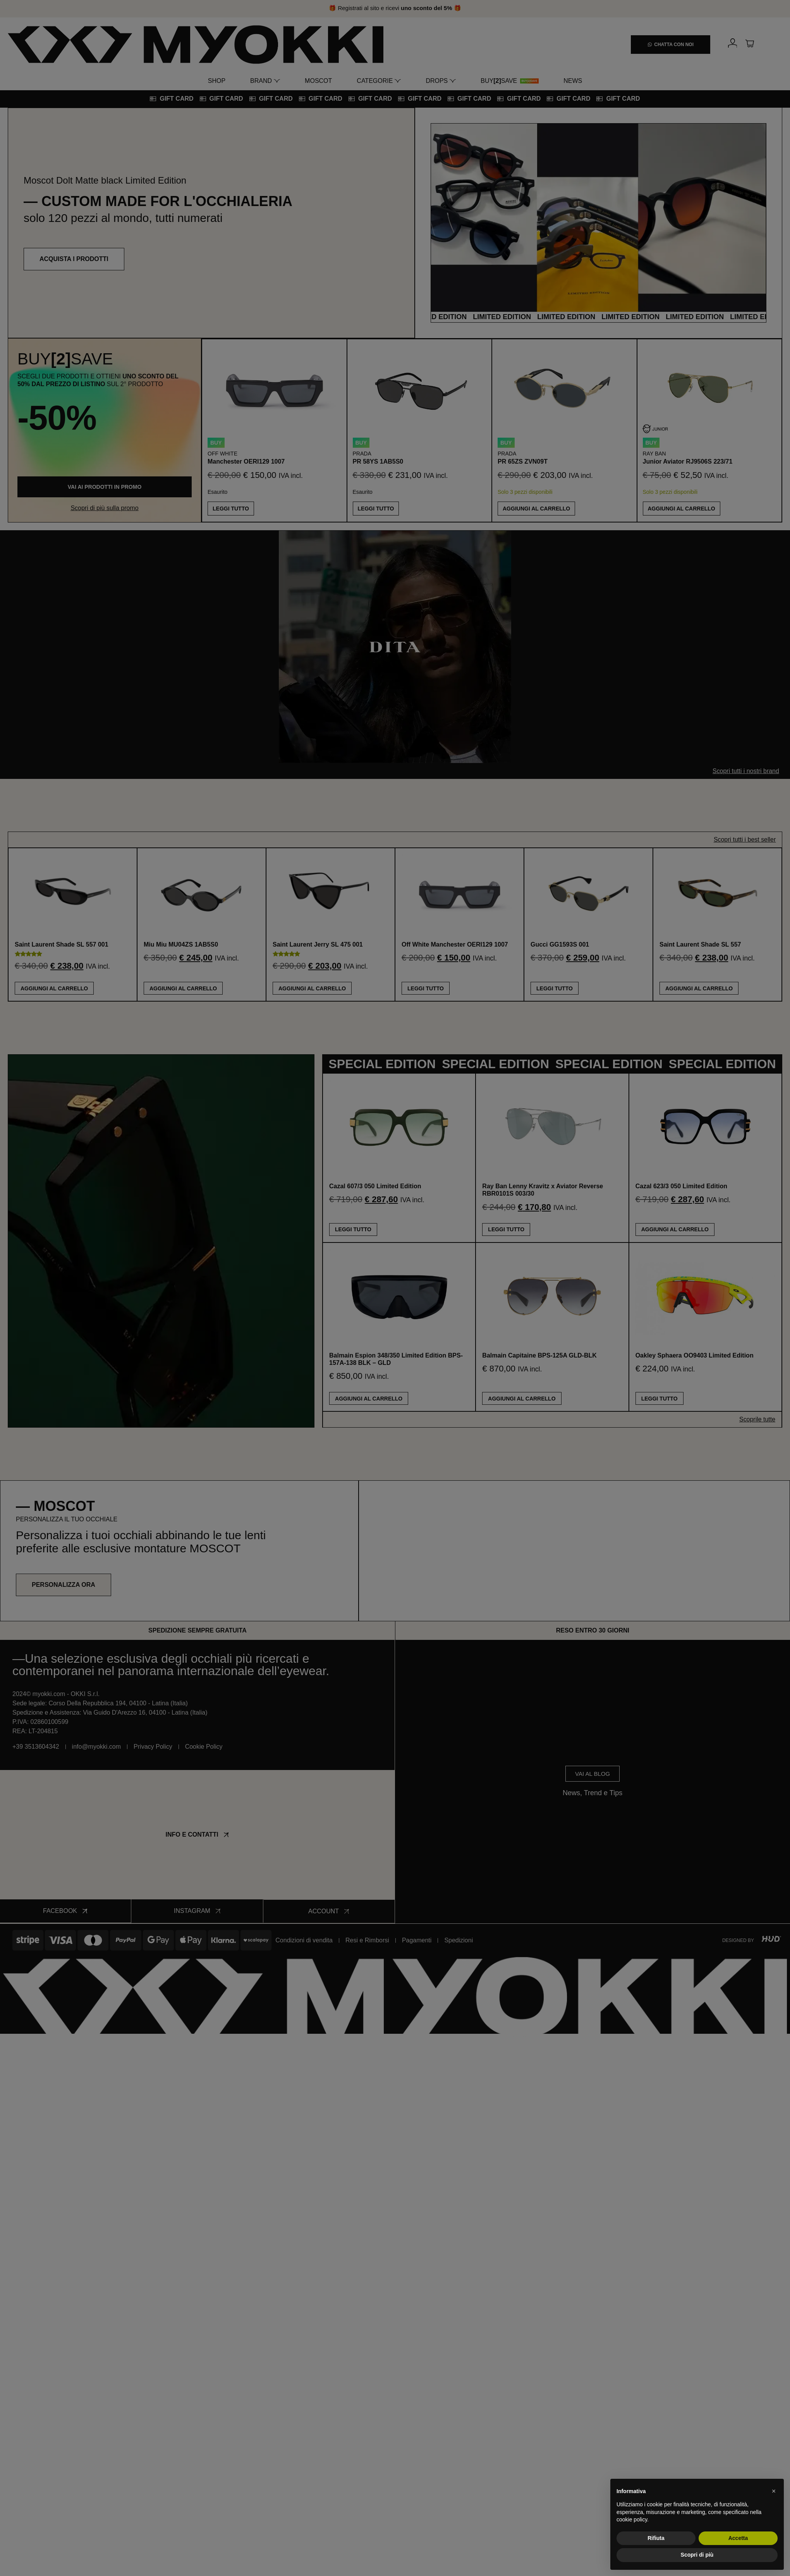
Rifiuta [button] (656, 2538)
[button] (774, 2491)
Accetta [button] (738, 2538)
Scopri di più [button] (697, 2555)
